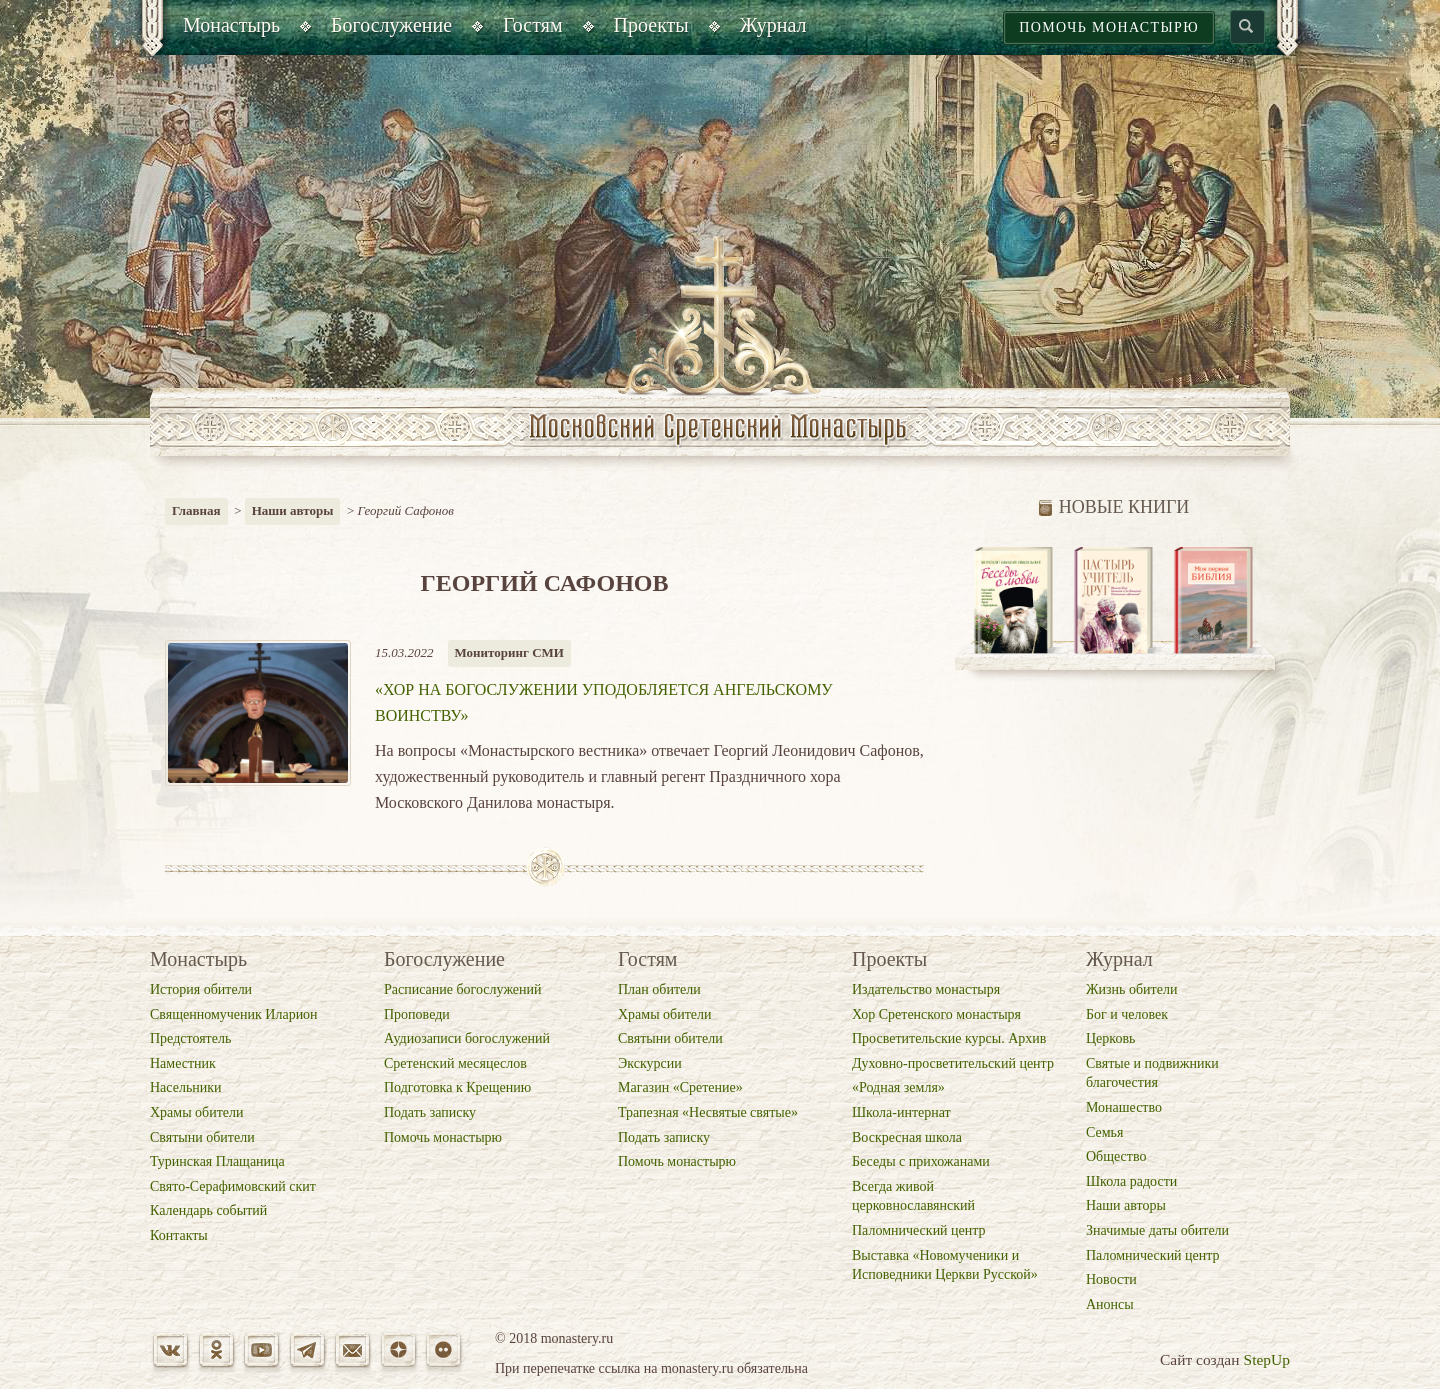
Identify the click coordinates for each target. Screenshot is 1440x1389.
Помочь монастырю (1109, 27)
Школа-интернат (901, 1112)
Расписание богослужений (463, 989)
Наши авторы (293, 510)
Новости (1111, 1279)
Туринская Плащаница (217, 1161)
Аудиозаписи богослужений (467, 1038)
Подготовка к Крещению (457, 1087)
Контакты (179, 1235)
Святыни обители (202, 1137)
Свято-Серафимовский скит (233, 1186)
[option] (1014, 601)
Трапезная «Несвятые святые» (708, 1112)
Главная (196, 510)
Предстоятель (190, 1038)
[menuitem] (231, 27)
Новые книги (1114, 507)
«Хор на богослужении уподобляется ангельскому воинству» (604, 702)
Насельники (186, 1087)
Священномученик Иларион (234, 1014)
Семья (1104, 1132)
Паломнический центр (919, 1230)
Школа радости (1131, 1181)
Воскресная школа (907, 1137)
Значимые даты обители (1157, 1230)
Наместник (183, 1063)
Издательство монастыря (926, 989)
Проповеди (417, 1014)
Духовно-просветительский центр (953, 1063)
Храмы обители (197, 1112)
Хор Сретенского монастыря (936, 1014)
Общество (1116, 1156)
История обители (201, 989)
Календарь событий (208, 1210)
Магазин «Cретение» (680, 1087)
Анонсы (1110, 1304)
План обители (659, 989)
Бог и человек (1127, 1014)
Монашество (1124, 1107)
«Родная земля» (898, 1087)
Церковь (1110, 1038)
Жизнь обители (1131, 989)
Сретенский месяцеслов (455, 1063)
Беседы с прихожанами (921, 1161)
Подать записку (430, 1112)
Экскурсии (650, 1063)
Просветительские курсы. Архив (949, 1038)
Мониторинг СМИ (509, 652)
